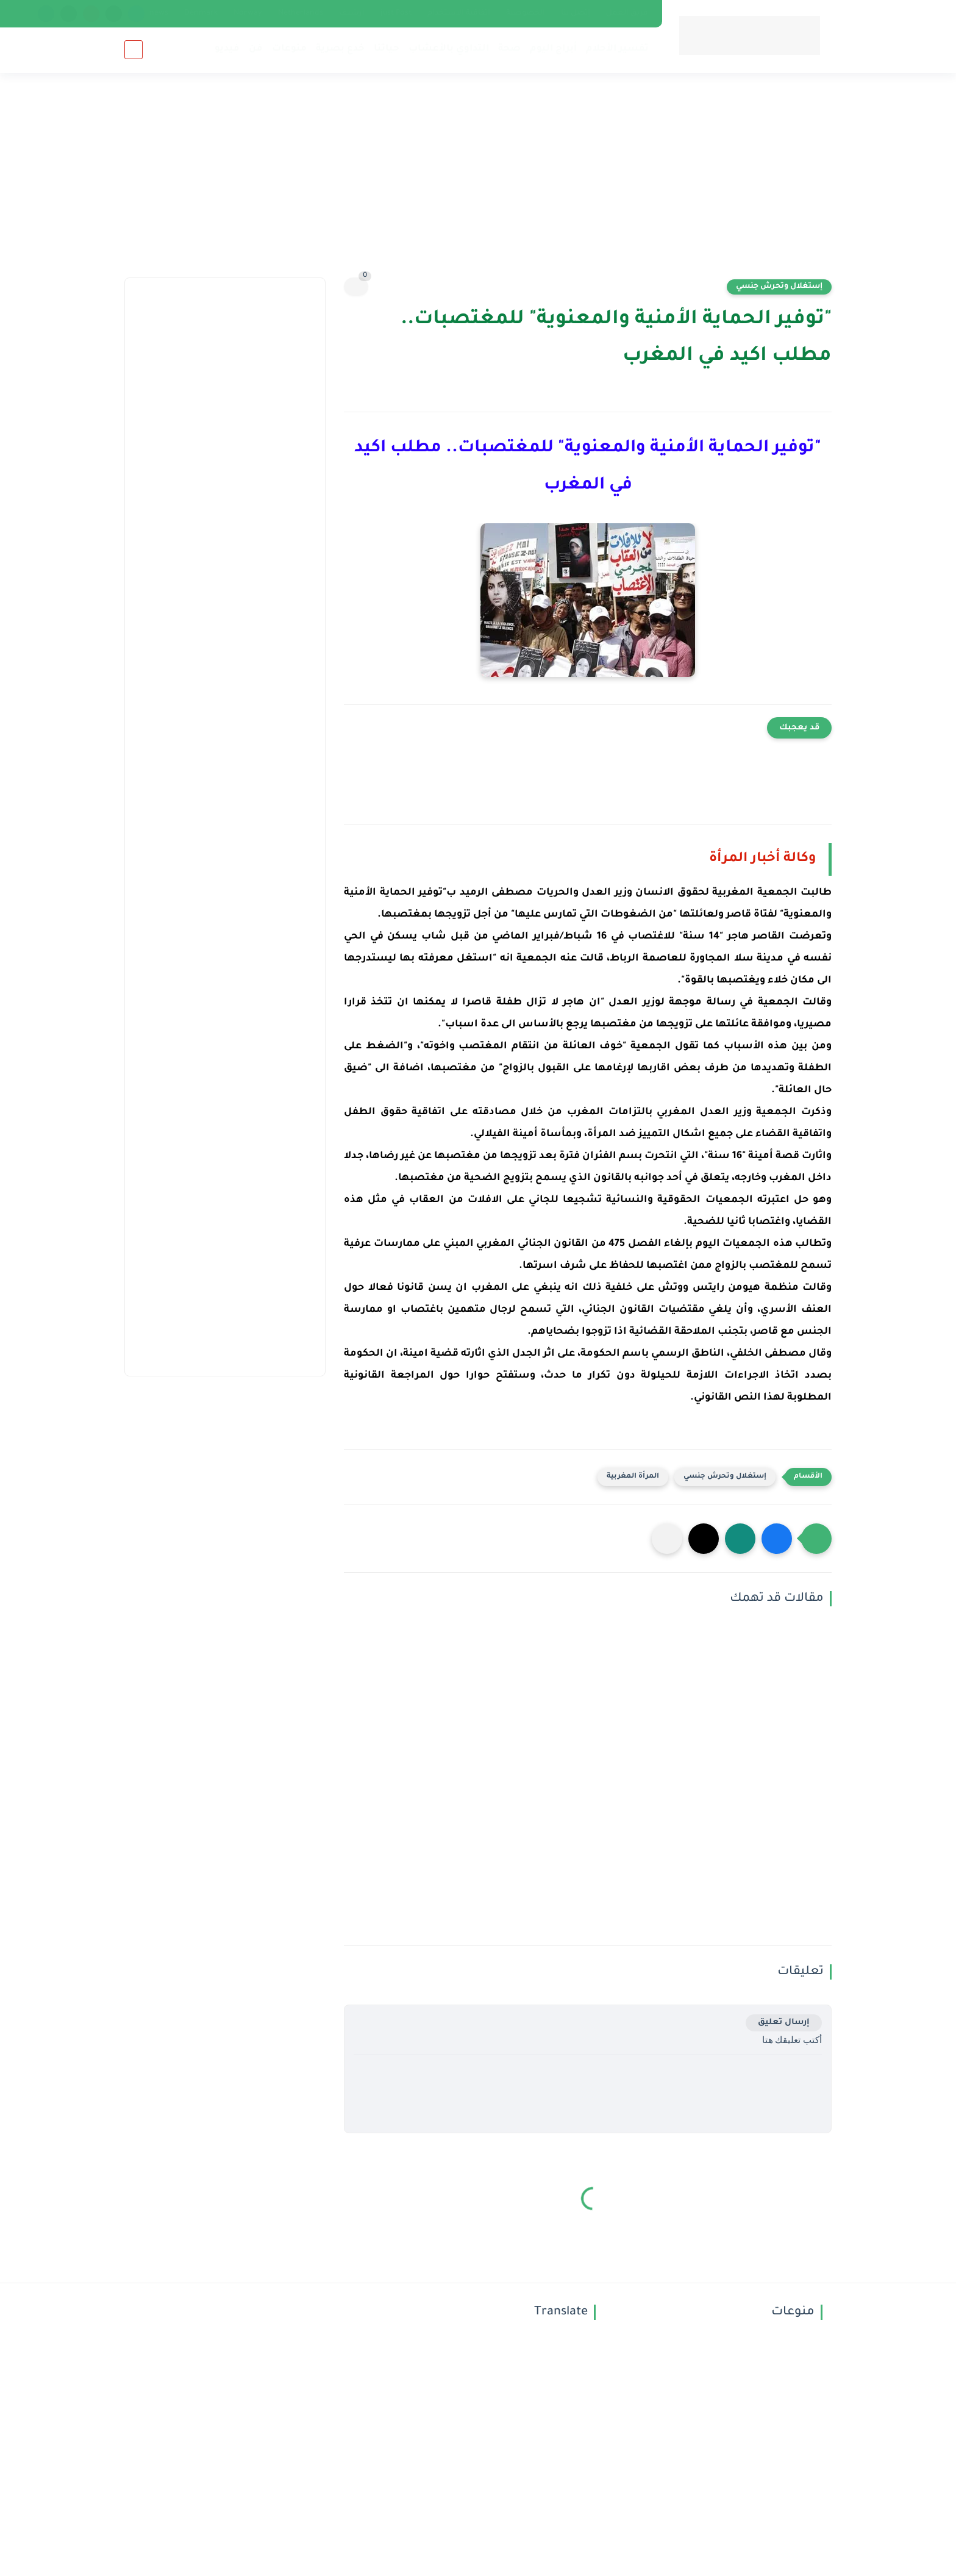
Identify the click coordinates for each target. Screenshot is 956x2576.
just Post (396, 13)
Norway (248, 13)
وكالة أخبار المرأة (762, 859)
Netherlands (300, 13)
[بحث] (133, 49)
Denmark (201, 13)
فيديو (227, 49)
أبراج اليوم (553, 49)
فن (256, 49)
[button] (777, 1538)
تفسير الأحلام (617, 49)
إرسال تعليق (784, 2022)
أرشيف (352, 13)
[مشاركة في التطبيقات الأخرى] (667, 1538)
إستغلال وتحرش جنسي (779, 286)
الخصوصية (525, 13)
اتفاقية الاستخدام (458, 13)
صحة (509, 49)
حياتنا (386, 49)
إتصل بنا (575, 13)
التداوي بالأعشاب (448, 49)
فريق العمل (627, 13)
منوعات (289, 49)
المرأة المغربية (633, 1477)
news (158, 13)
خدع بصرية (340, 49)
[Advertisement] (478, 183)
